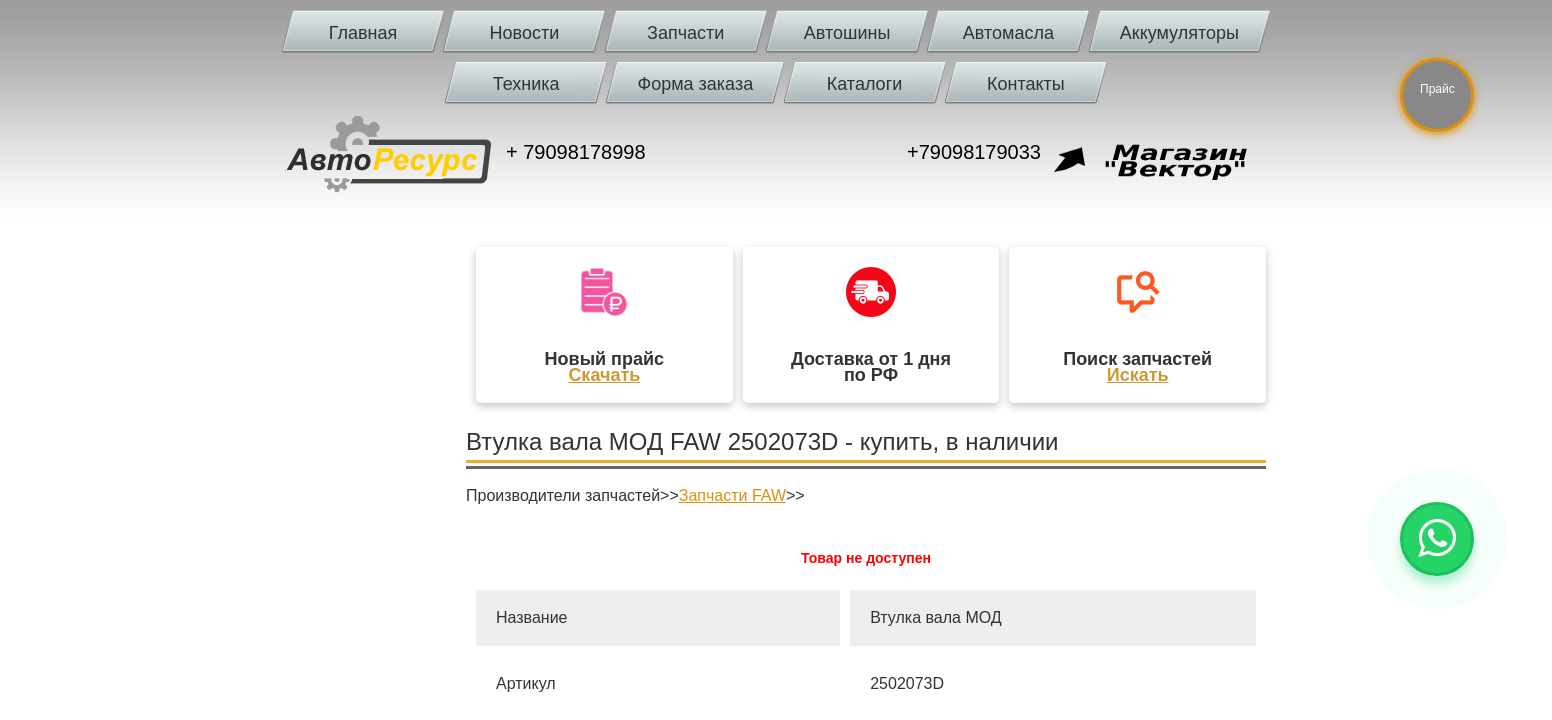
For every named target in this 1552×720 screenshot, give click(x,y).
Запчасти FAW (732, 495)
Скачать (604, 375)
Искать (1138, 375)
